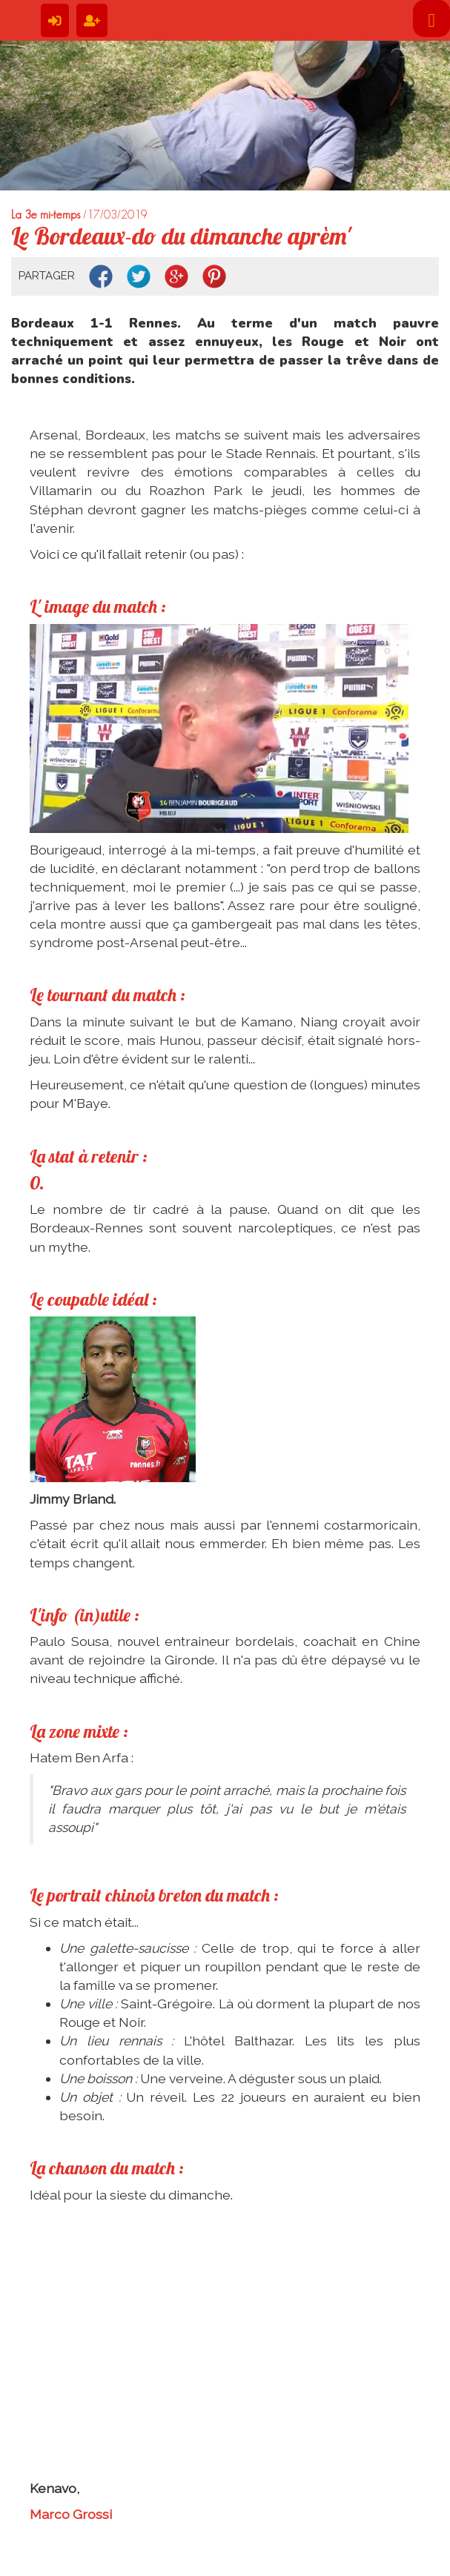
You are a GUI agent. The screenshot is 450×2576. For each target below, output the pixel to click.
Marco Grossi (71, 2514)
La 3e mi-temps (45, 214)
